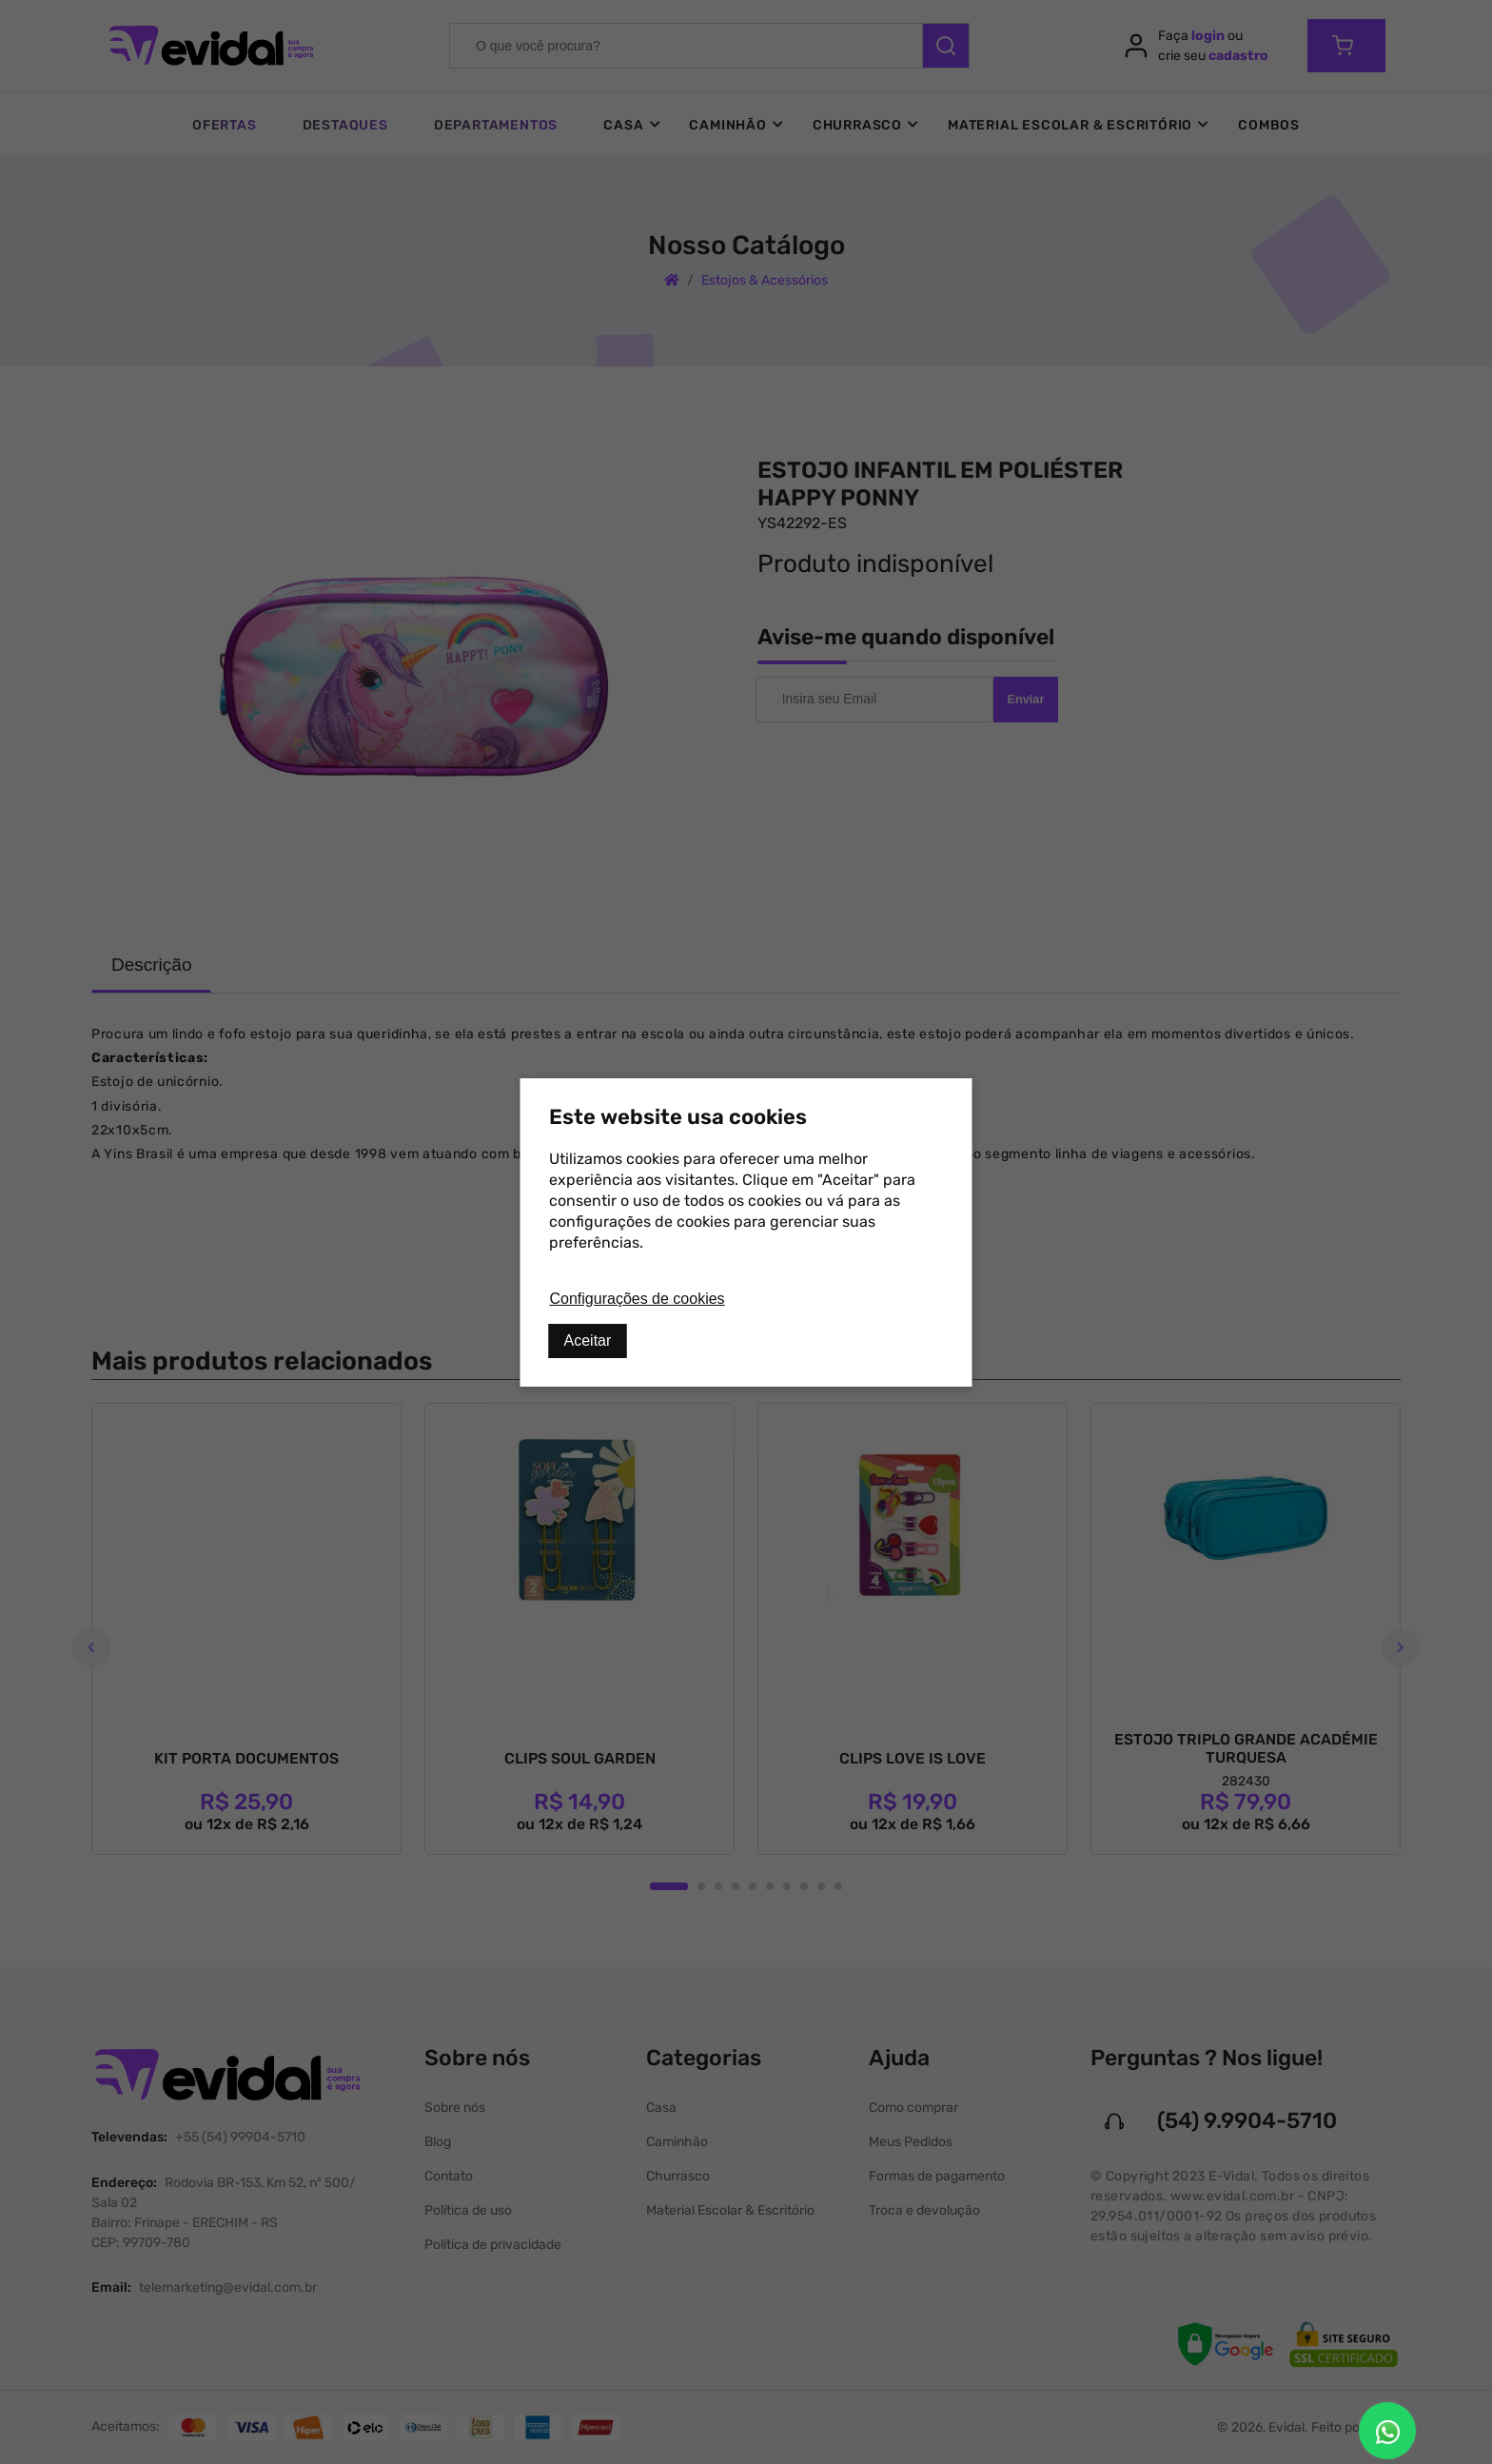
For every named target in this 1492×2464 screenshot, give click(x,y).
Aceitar (588, 1340)
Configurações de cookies (637, 1299)
